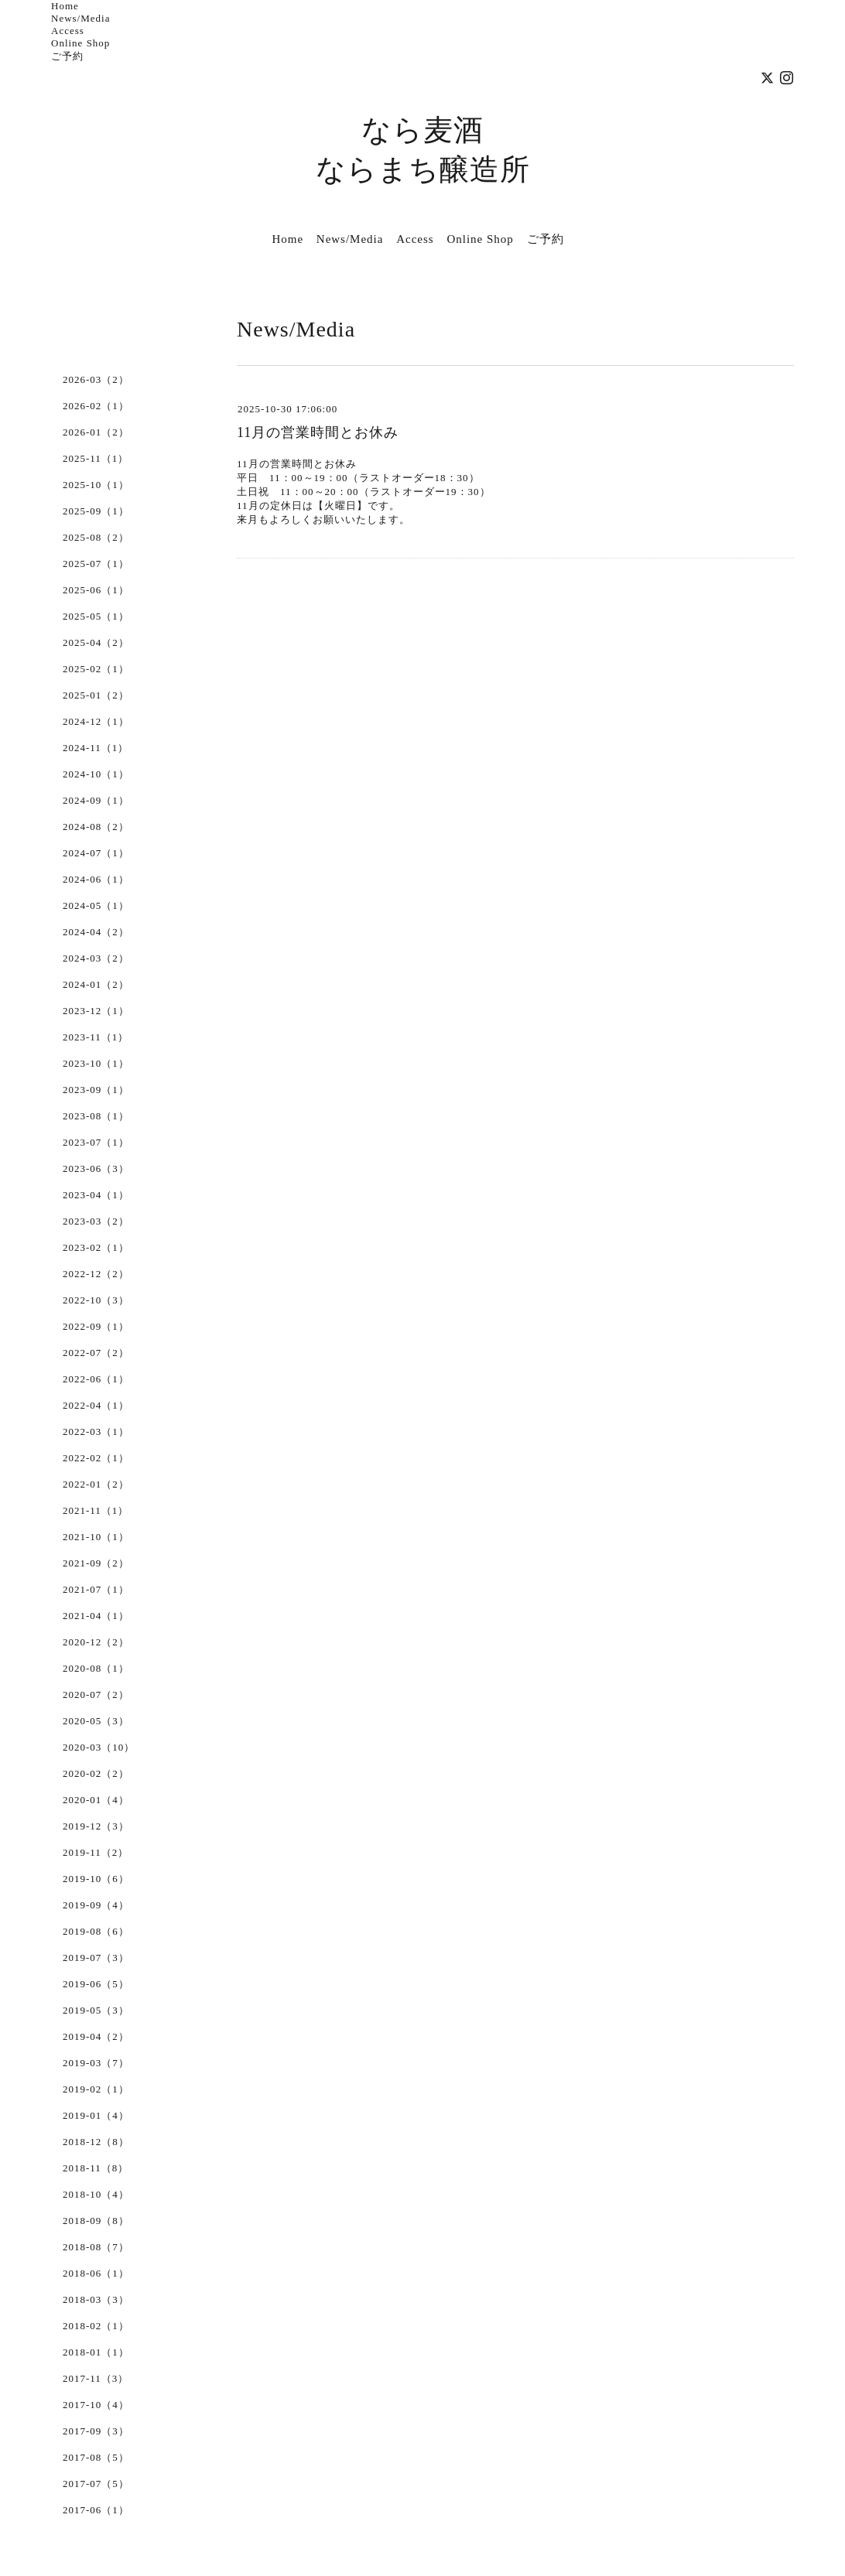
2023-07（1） (96, 1142)
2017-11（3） (95, 2378)
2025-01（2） (96, 695)
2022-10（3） (96, 1300)
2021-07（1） (96, 1589)
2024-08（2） (96, 826)
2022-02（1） (96, 1458)
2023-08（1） (96, 1116)
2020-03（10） (99, 1747)
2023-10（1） (96, 1063)
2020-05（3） (96, 1721)
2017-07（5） (96, 2483)
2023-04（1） (96, 1195)
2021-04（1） (96, 1615)
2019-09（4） (96, 1905)
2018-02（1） (96, 2326)
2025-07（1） (96, 563)
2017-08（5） (96, 2457)
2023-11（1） (95, 1037)
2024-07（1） (96, 853)
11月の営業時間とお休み (318, 432)
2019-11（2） (95, 1852)
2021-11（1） (95, 1510)
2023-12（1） (96, 1010)
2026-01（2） (96, 432)
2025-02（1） (96, 669)
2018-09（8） (96, 2220)
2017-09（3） (96, 2431)
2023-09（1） (96, 1089)
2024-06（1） (96, 879)
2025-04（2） (96, 642)
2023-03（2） (96, 1221)
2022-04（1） (96, 1405)
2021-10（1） (96, 1537)
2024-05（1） (96, 905)
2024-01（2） (96, 984)
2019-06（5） (96, 1984)
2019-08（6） (96, 1931)
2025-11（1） (95, 458)
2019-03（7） (96, 2063)
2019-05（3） (96, 2010)
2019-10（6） (96, 1878)
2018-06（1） (96, 2273)
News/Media (80, 18)
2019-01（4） (96, 2115)
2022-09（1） (96, 1326)
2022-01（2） (96, 1484)
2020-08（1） (96, 1668)
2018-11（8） (95, 2168)
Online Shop (80, 43)
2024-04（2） (96, 932)
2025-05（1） (96, 616)
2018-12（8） (96, 2141)
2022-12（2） (96, 1273)
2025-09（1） (96, 511)
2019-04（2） (96, 2036)
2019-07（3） (96, 1957)
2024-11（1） (95, 747)
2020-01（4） (96, 1800)
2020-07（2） (96, 1694)
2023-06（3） (96, 1168)
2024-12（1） (96, 721)
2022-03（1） (96, 1431)
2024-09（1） (96, 800)
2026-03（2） (96, 379)
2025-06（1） (96, 590)
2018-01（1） (96, 2352)
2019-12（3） (96, 1826)
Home (65, 6)
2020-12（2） (96, 1642)
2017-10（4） (96, 2404)
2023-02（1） (96, 1247)
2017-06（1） (96, 2510)
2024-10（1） (96, 774)
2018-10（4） (96, 2194)
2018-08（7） (96, 2247)
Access (67, 30)
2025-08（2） (96, 537)
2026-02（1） (96, 406)
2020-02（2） (96, 1773)
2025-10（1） (96, 484)
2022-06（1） (96, 1379)
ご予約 (67, 56)
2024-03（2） (96, 958)
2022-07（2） (96, 1352)
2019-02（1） (96, 2089)
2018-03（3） (96, 2299)
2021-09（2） (96, 1563)
